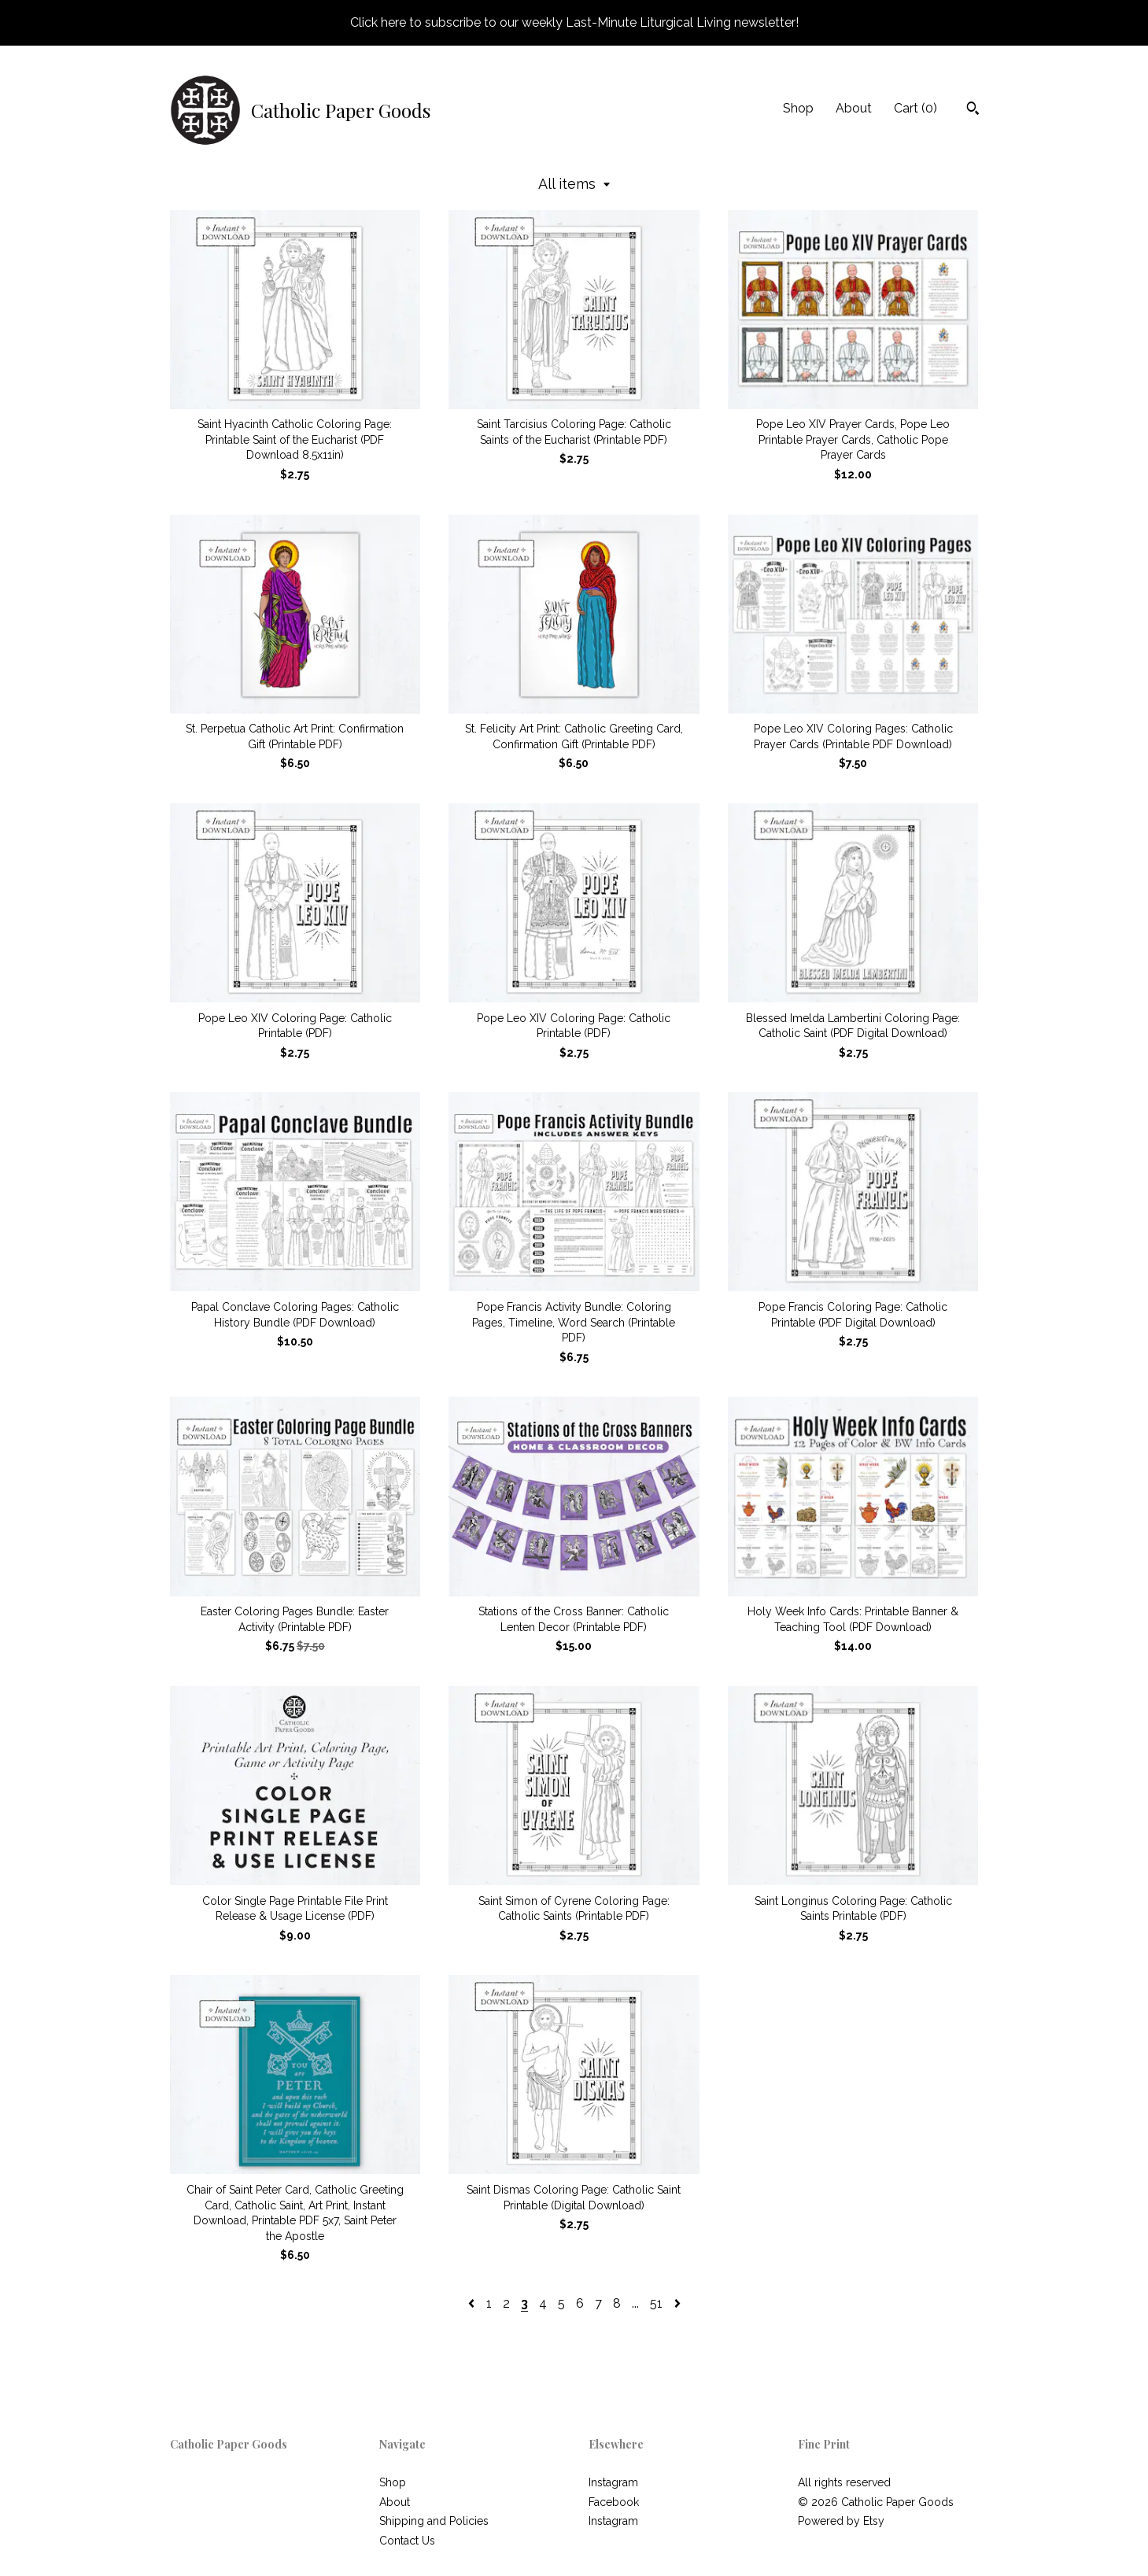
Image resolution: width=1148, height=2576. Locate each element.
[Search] (973, 110)
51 (656, 2303)
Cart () (915, 108)
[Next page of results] (677, 2303)
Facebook (614, 2502)
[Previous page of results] (472, 2303)
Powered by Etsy (841, 2521)
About (854, 108)
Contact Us (407, 2540)
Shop (798, 108)
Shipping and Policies (434, 2521)
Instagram (613, 2482)
